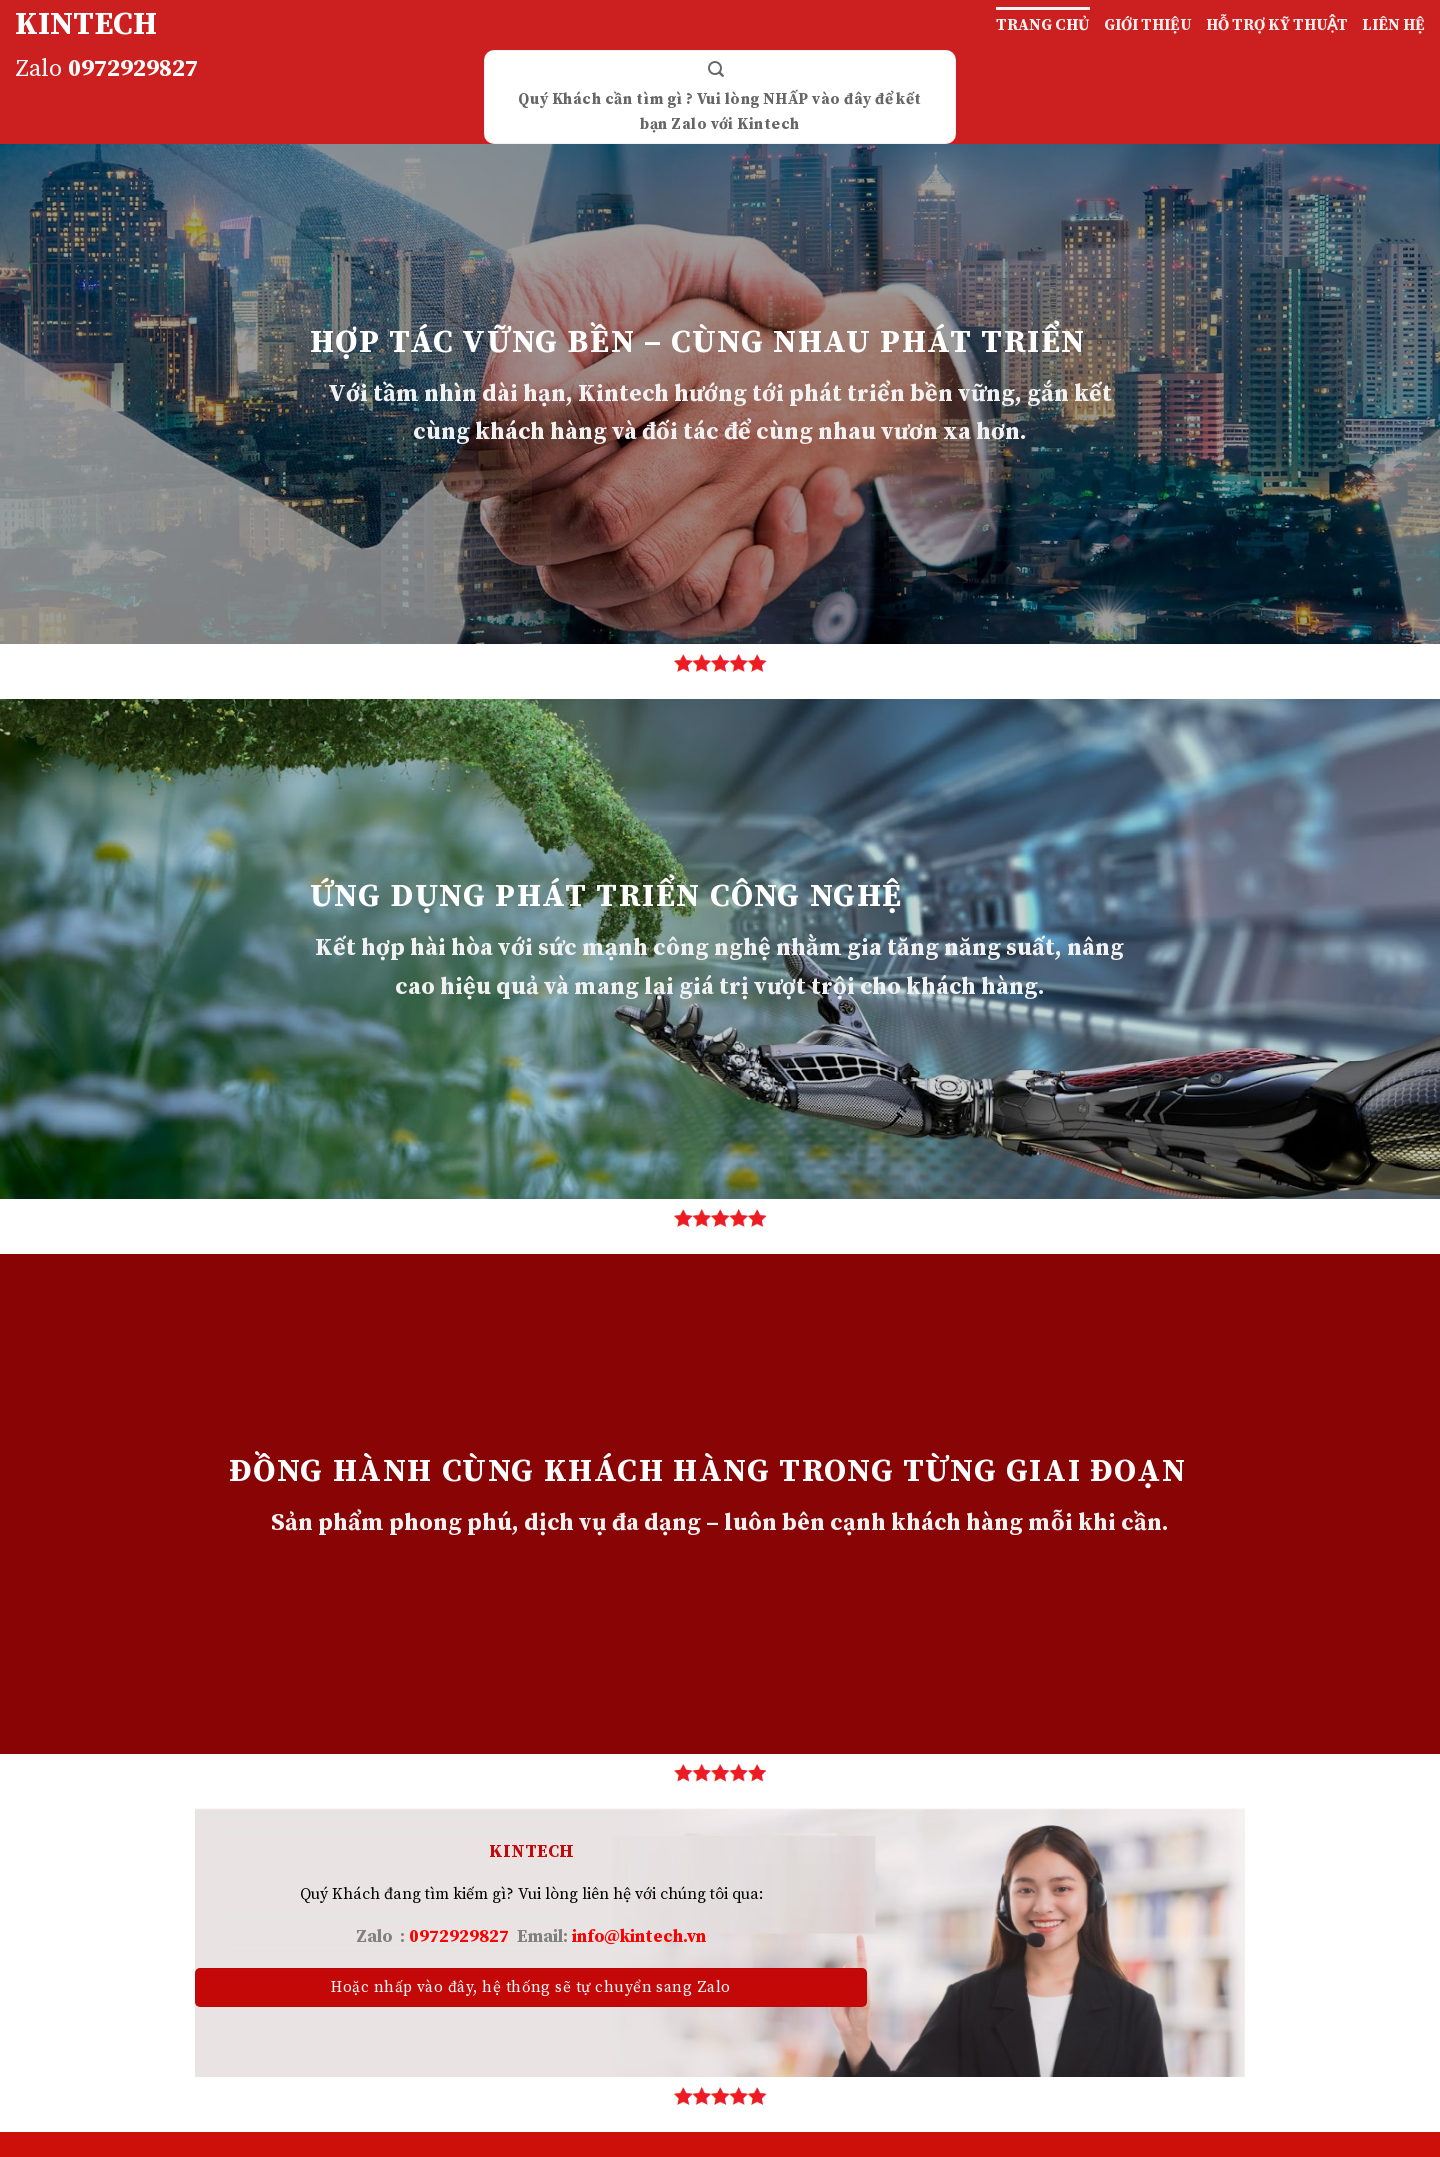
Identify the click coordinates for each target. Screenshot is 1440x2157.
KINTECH (86, 25)
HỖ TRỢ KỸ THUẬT (1277, 25)
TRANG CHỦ (1043, 25)
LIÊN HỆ (1393, 25)
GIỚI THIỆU (1148, 25)
